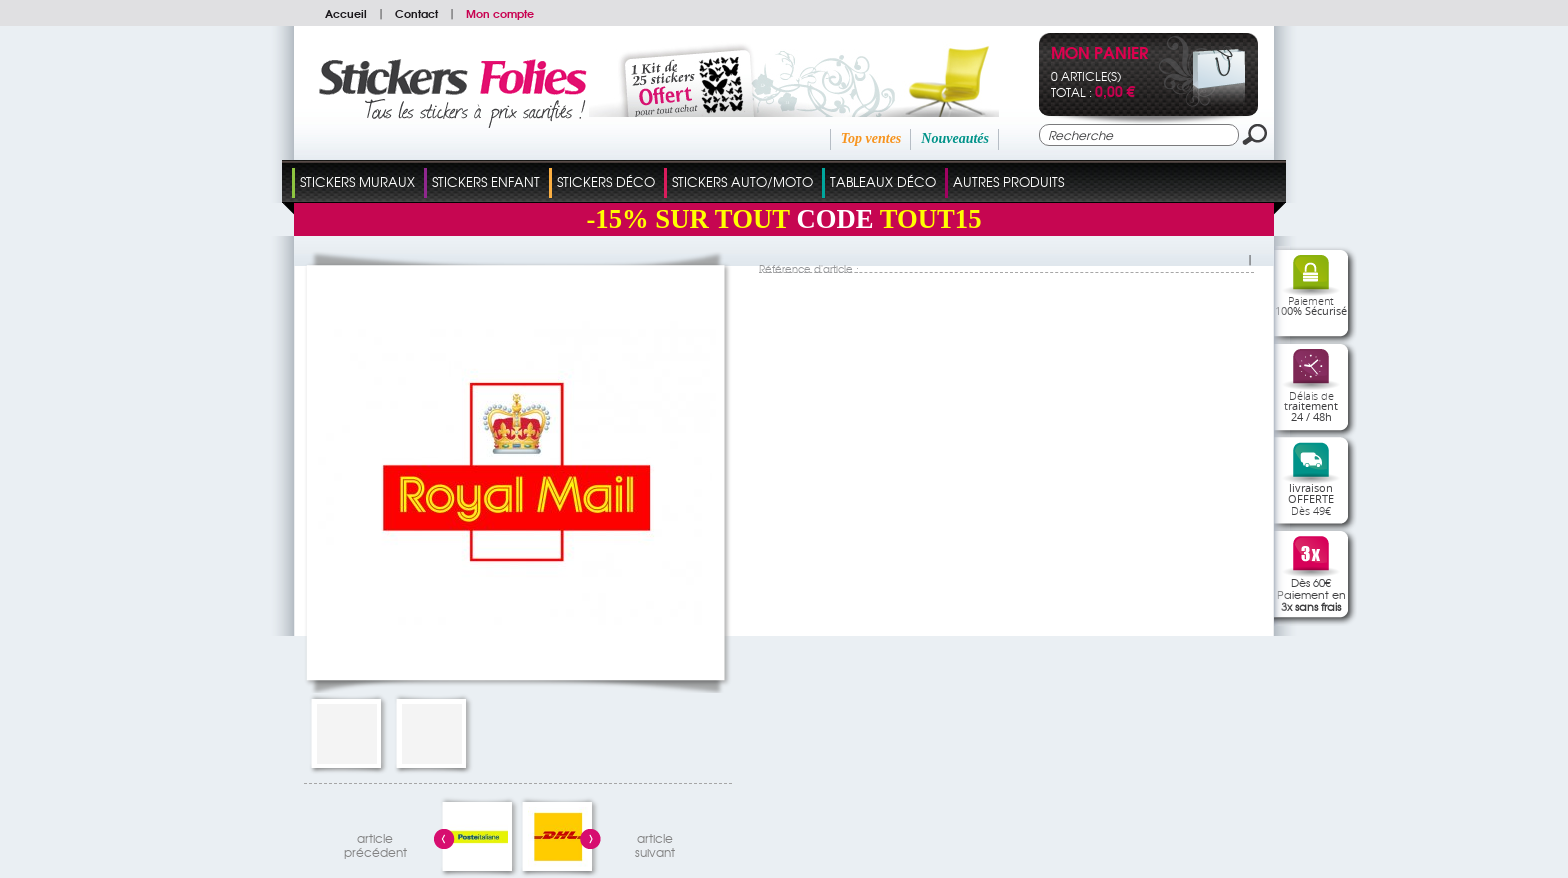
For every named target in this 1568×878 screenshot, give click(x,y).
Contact (416, 13)
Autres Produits (1008, 181)
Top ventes (871, 138)
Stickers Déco (606, 181)
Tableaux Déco (883, 181)
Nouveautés (955, 138)
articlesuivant (655, 842)
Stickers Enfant (486, 181)
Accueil (346, 13)
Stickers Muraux (357, 181)
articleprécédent (375, 842)
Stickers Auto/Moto (742, 181)
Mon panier (1099, 54)
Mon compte (500, 13)
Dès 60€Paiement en (1311, 594)
